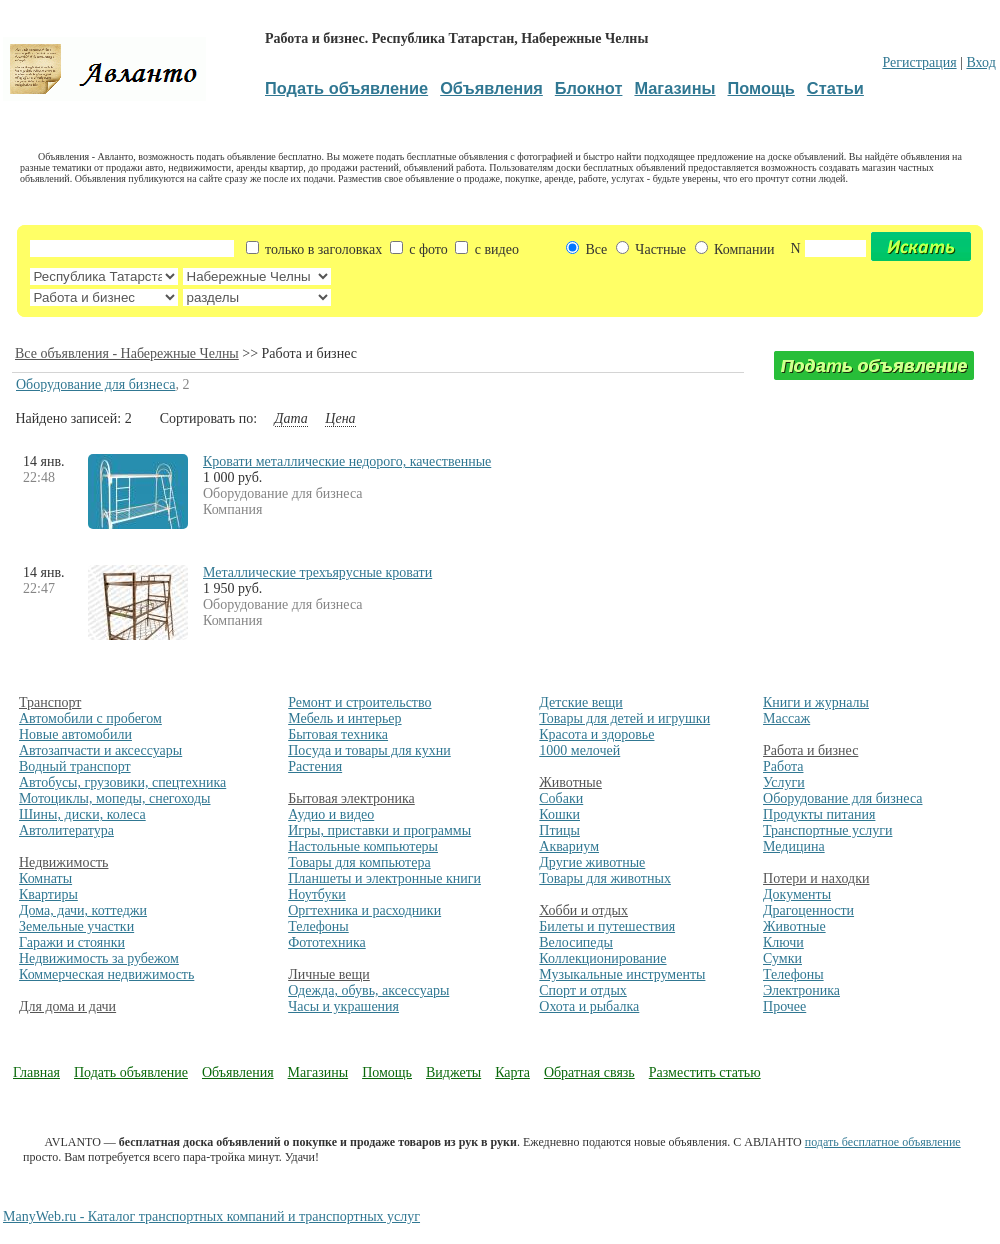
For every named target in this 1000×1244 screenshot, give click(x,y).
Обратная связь (589, 1072)
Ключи (783, 942)
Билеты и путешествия (607, 926)
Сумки (782, 958)
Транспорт (50, 702)
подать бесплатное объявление (883, 1142)
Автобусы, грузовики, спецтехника (122, 782)
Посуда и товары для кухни (369, 750)
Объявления (238, 1072)
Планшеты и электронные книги (384, 878)
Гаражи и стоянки (72, 942)
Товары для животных (605, 878)
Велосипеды (576, 942)
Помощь (387, 1072)
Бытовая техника (338, 734)
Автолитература (66, 830)
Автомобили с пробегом (90, 718)
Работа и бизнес (810, 750)
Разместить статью (705, 1072)
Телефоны (318, 926)
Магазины (318, 1072)
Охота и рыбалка (589, 1006)
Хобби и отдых (583, 910)
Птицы (559, 830)
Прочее (784, 1006)
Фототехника (327, 942)
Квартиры (48, 894)
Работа (783, 766)
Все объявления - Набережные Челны (127, 353)
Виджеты (453, 1072)
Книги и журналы (816, 702)
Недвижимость (63, 862)
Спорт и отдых (583, 990)
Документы (797, 894)
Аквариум (569, 846)
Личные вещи (329, 974)
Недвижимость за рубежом (99, 958)
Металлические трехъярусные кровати (317, 572)
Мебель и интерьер (344, 718)
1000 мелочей (579, 750)
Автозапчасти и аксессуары (100, 750)
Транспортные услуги (827, 830)
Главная (36, 1072)
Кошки (559, 814)
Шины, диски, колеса (82, 814)
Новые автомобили (75, 734)
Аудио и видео (331, 814)
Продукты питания (819, 814)
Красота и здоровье (596, 734)
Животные (570, 782)
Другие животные (592, 862)
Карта (512, 1072)
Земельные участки (76, 926)
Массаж (786, 718)
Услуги (784, 782)
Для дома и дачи (67, 1006)
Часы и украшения (343, 1006)
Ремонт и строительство (359, 702)
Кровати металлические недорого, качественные (347, 461)
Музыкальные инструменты (622, 974)
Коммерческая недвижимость (106, 974)
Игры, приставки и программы (379, 830)
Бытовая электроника (351, 798)
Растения (315, 766)
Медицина (794, 846)
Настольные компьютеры (363, 846)
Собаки (561, 798)
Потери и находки (816, 878)
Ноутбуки (317, 894)
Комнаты (45, 878)
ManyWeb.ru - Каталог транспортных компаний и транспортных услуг (211, 1216)
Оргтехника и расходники (364, 910)
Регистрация (919, 62)
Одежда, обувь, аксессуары (368, 990)
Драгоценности (808, 910)
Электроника (801, 990)
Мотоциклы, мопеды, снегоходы (115, 798)
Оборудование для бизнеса (95, 384)
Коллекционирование (602, 958)
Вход (980, 62)
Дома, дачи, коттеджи (83, 910)
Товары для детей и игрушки (624, 718)
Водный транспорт (75, 766)
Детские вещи (580, 702)
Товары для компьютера (359, 862)
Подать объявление (131, 1072)
